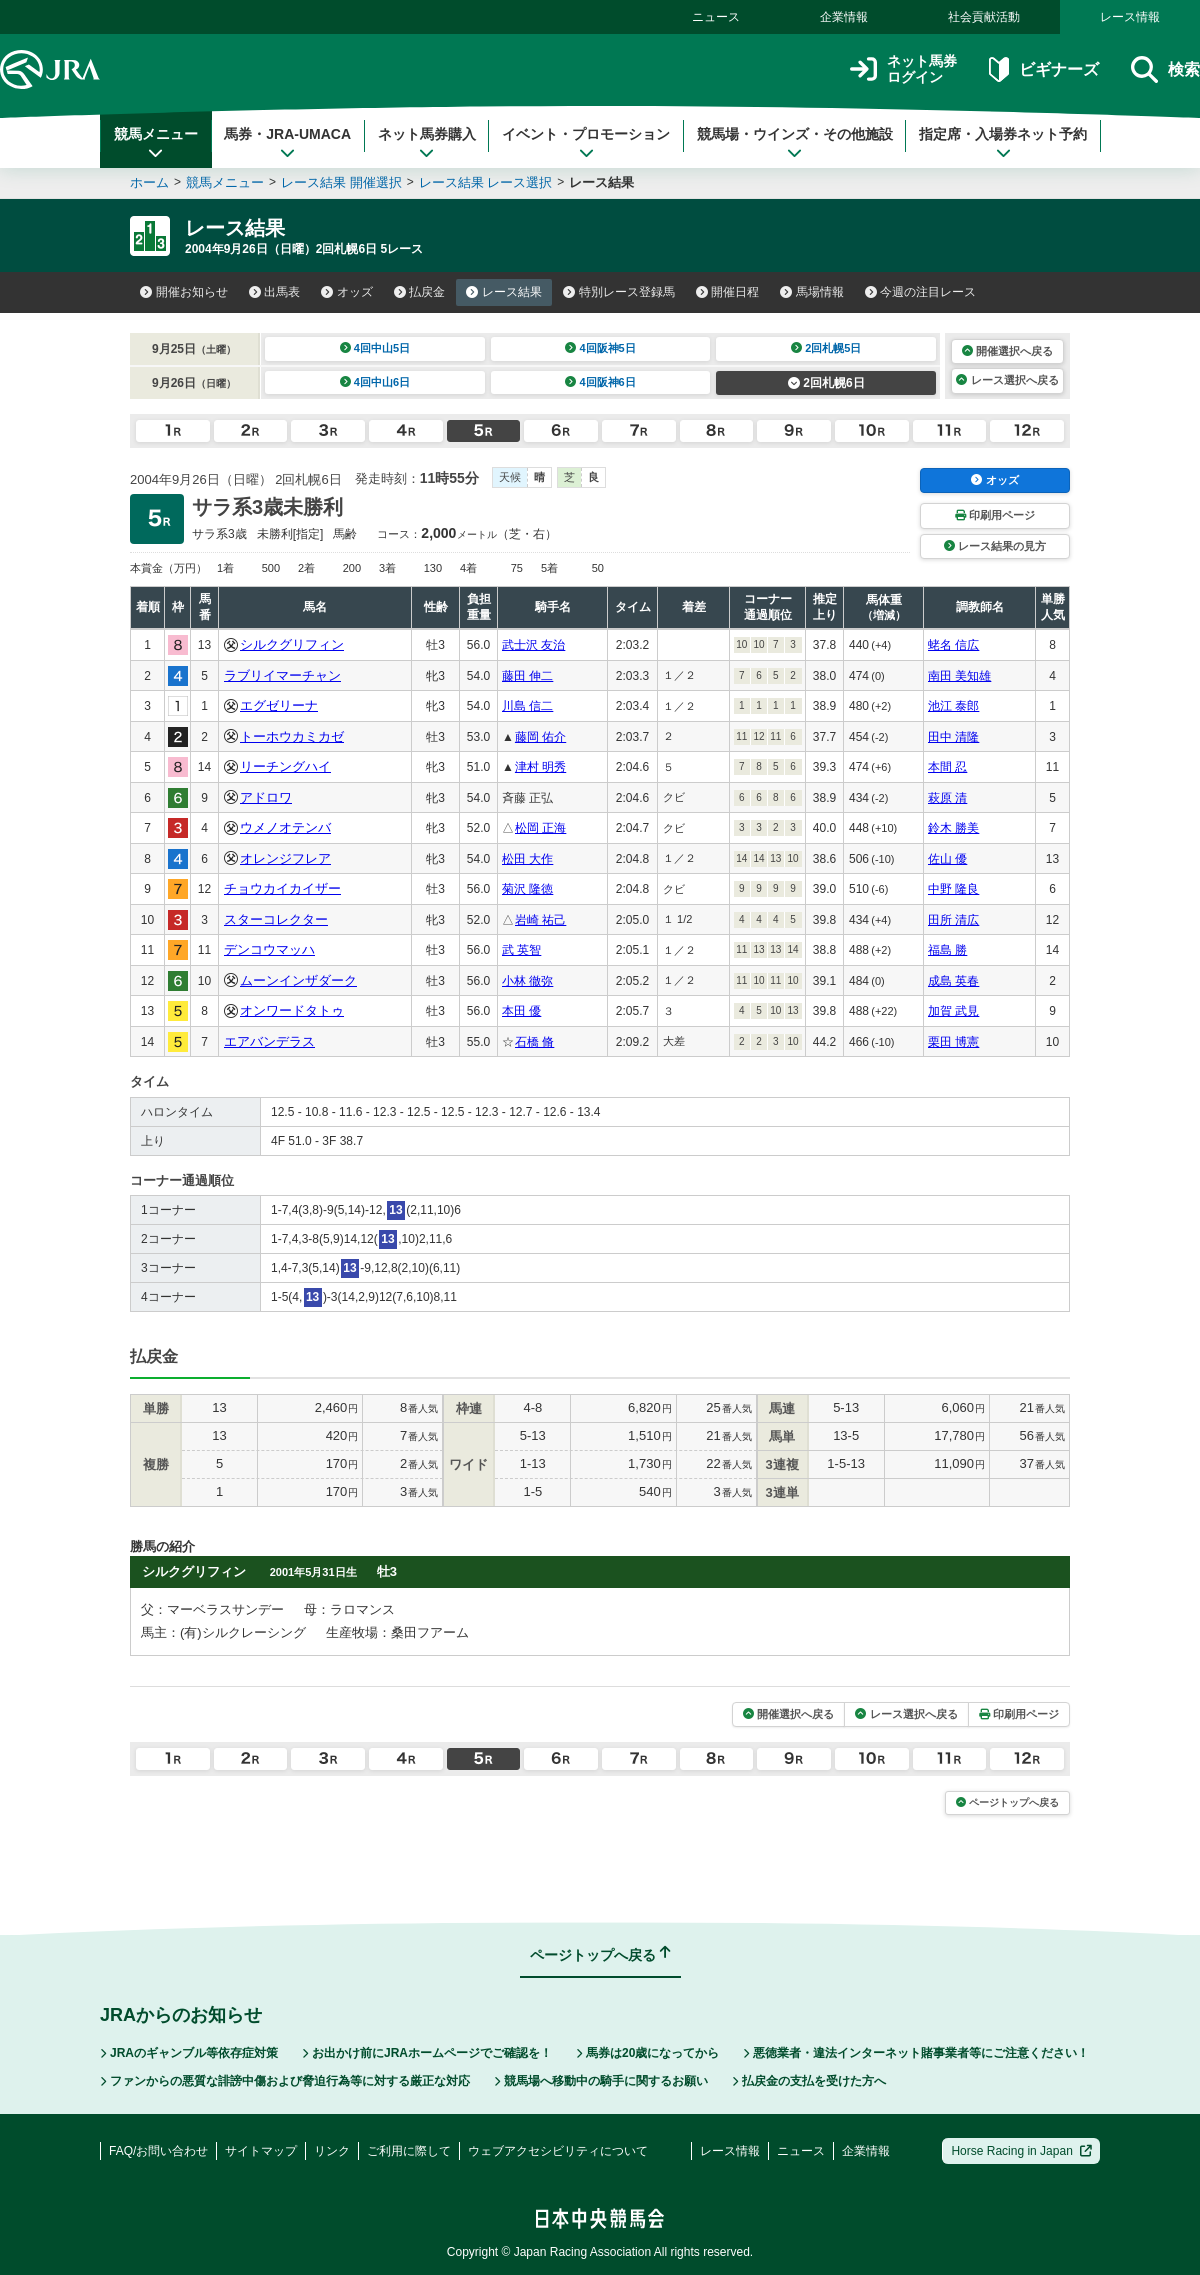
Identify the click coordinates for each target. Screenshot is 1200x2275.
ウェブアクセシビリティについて (558, 2151)
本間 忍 (947, 767)
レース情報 (1130, 17)
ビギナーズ (1043, 69)
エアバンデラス (269, 1041)
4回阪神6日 (600, 382)
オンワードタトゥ (292, 1010)
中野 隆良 (953, 889)
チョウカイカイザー (282, 888)
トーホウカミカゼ (292, 736)
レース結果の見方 (995, 546)
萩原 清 (947, 798)
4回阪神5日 (600, 348)
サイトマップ (261, 2151)
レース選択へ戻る (1007, 380)
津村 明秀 (540, 767)
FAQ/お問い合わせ (158, 2151)
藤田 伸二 (527, 676)
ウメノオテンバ (285, 827)
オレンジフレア (285, 858)
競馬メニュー (156, 143)
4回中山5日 (375, 348)
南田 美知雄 (959, 676)
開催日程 (728, 292)
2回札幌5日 (826, 348)
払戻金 (420, 292)
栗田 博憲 (953, 1042)
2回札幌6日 (826, 383)
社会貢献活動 (984, 17)
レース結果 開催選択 (341, 182)
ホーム (149, 182)
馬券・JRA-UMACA (287, 143)
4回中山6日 (375, 382)
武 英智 (521, 950)
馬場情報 (812, 292)
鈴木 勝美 (953, 828)
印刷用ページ (995, 515)
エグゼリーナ (279, 705)
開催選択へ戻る (1007, 351)
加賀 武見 (953, 1011)
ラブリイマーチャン (282, 675)
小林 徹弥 (527, 981)
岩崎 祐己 (540, 920)
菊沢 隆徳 (527, 889)
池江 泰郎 (953, 706)
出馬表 (275, 292)
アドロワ (266, 797)
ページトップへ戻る (1007, 1802)
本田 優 (521, 1011)
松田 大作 (527, 859)
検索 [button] (1165, 69)
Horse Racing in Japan (1021, 2151)
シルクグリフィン (292, 644)
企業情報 (844, 17)
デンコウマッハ (269, 949)
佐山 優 (947, 859)
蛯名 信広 (953, 645)
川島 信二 (527, 706)
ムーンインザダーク (298, 980)
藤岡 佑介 (540, 737)
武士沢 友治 (533, 645)
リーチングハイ (285, 766)
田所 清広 (953, 920)
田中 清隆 (953, 737)
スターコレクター (276, 919)
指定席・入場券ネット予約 (1003, 143)
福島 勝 (947, 950)
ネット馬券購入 (427, 143)
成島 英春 (953, 981)
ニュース (716, 17)
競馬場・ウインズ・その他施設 (795, 143)
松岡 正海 (540, 828)
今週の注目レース (921, 292)
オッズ (347, 292)
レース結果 (504, 292)
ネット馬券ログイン (903, 69)
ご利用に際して (409, 2151)
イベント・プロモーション (586, 143)
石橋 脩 (534, 1042)
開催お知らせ (184, 292)
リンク (332, 2151)
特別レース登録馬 (619, 292)
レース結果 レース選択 (486, 182)
